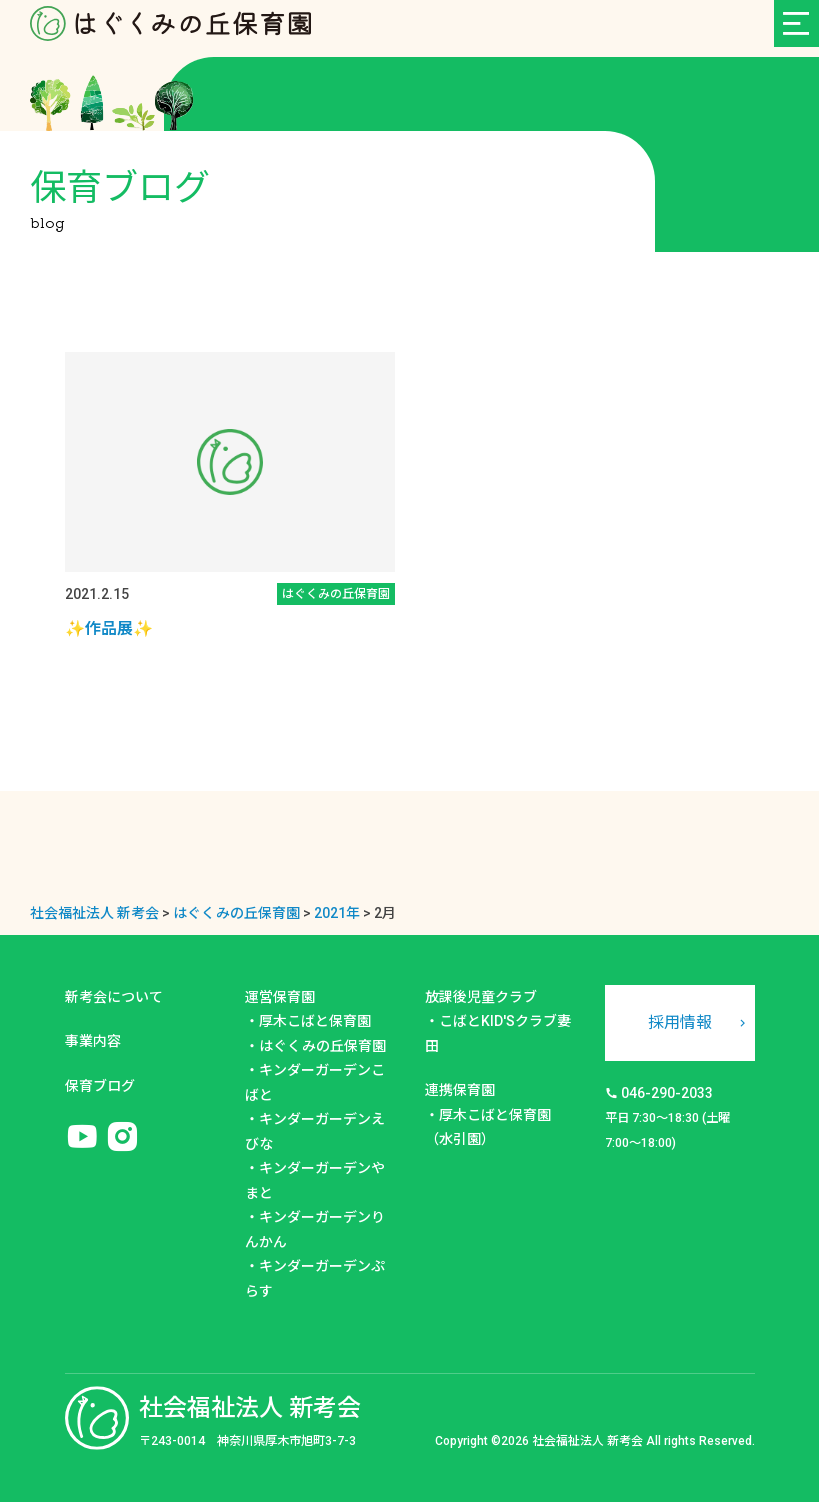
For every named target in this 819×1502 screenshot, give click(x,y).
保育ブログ (100, 1086)
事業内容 (93, 1041)
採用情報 (680, 1022)
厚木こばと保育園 (315, 1021)
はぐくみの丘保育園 (322, 1046)
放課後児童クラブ (481, 997)
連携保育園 (460, 1090)
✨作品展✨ (109, 628)
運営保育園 (280, 997)
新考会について (114, 997)
